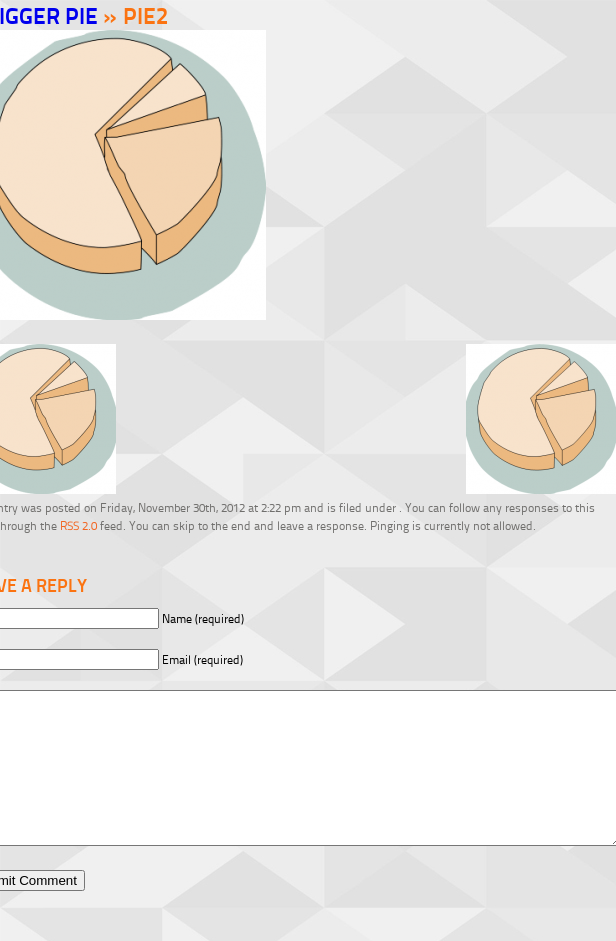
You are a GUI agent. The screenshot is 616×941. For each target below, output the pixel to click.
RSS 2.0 (78, 525)
